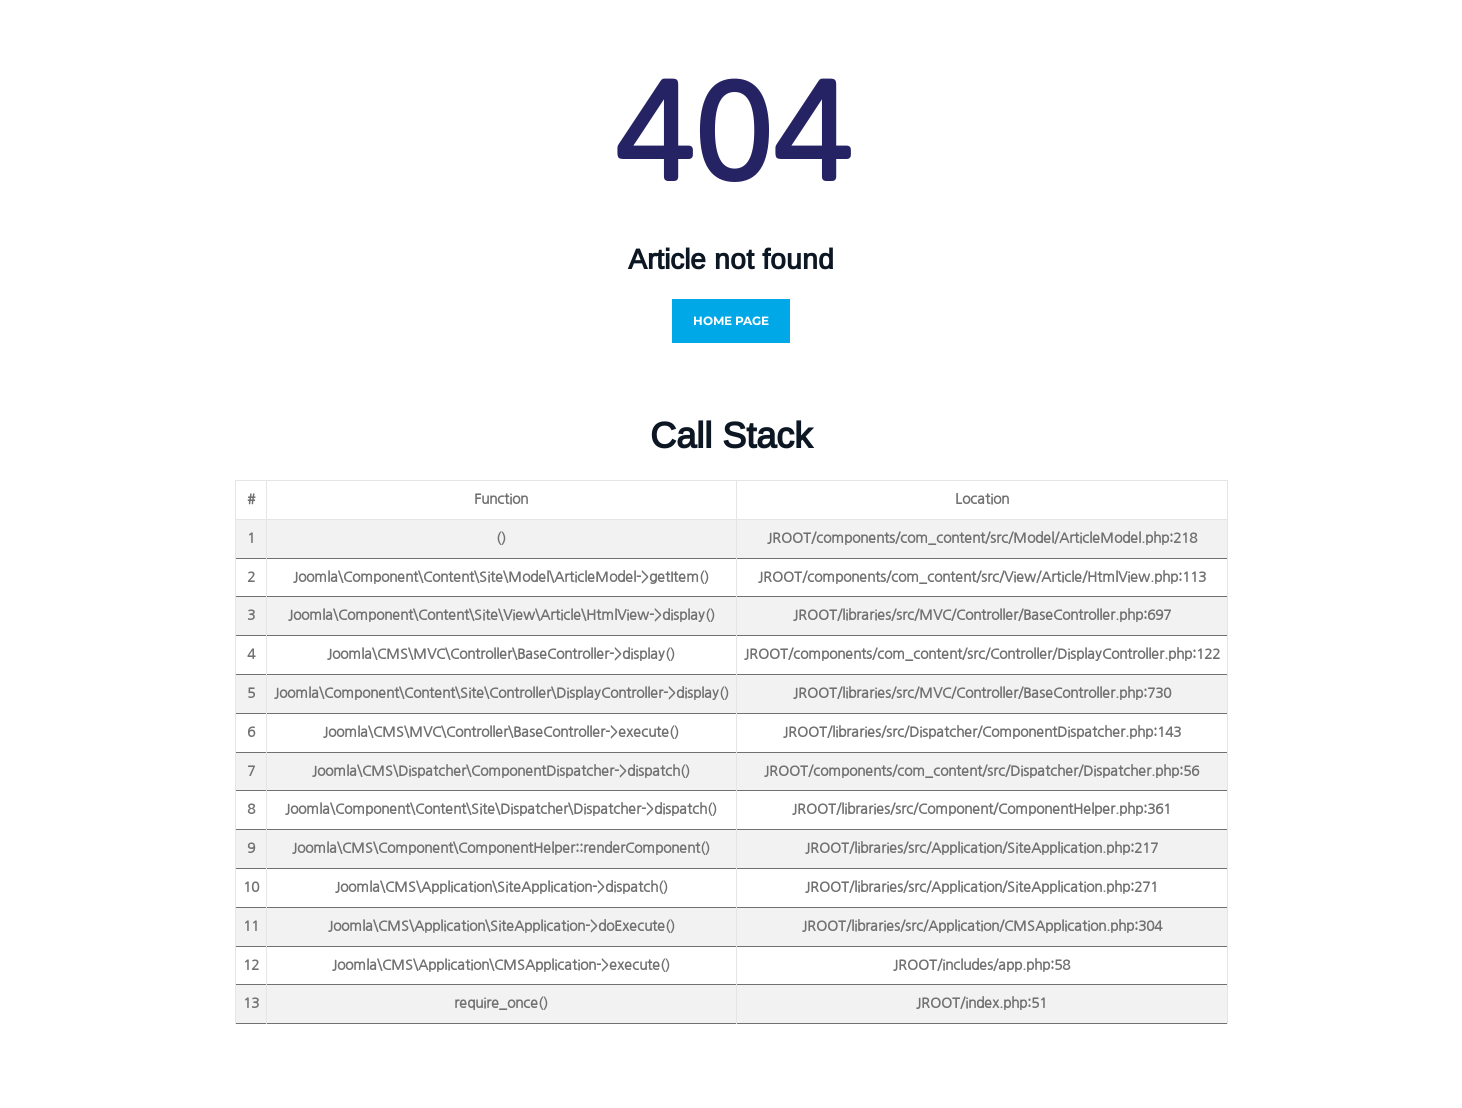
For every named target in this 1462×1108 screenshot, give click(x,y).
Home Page (731, 320)
